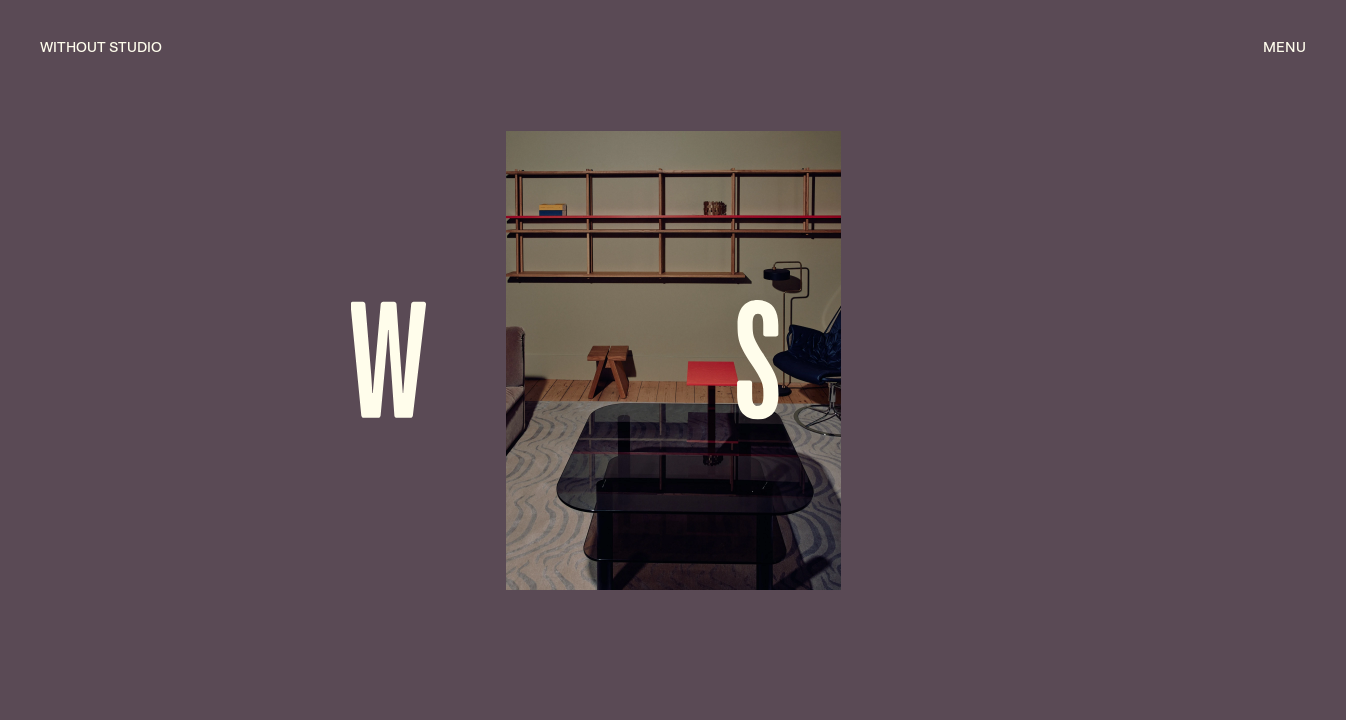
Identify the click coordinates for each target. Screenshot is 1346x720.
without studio (101, 47)
